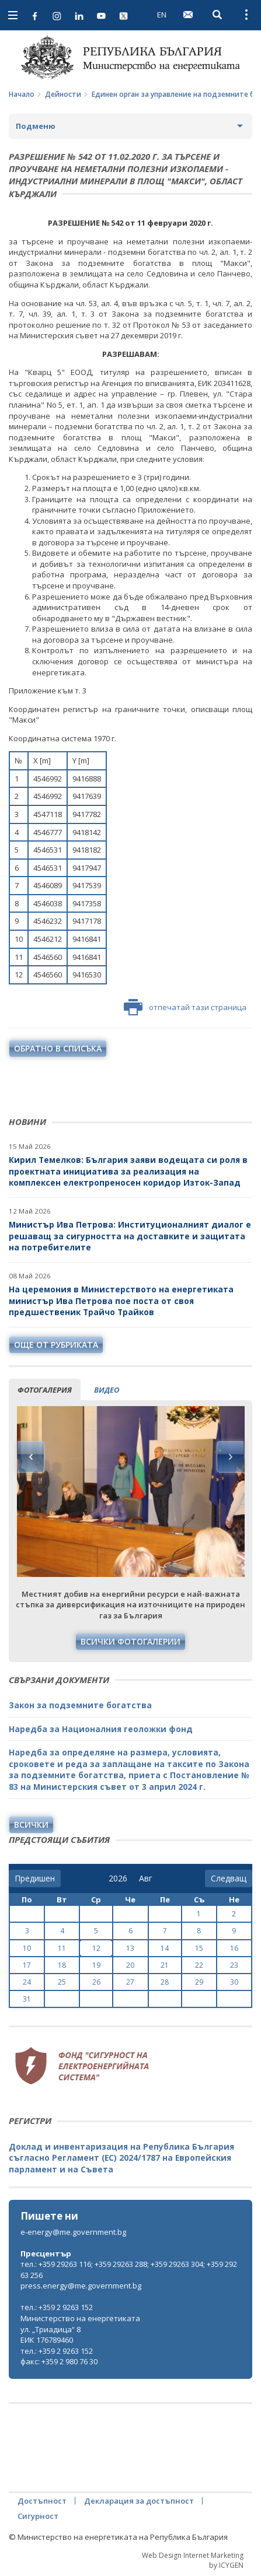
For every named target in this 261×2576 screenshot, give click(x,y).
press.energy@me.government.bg (80, 2285)
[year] (118, 1878)
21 (165, 1965)
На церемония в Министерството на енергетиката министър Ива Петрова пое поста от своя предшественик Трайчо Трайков (121, 1300)
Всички (31, 1824)
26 (96, 1982)
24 (27, 1982)
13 (130, 1948)
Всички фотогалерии (130, 1641)
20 (130, 1965)
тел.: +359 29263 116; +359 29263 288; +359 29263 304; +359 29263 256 (128, 2269)
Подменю (35, 126)
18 (62, 1965)
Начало (21, 94)
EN (161, 14)
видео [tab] (106, 1390)
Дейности (63, 94)
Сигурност (38, 2516)
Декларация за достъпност (139, 2501)
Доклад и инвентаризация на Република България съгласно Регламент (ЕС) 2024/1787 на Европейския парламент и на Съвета (121, 2158)
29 (199, 1982)
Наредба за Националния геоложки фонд (101, 1728)
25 (62, 1982)
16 (234, 1948)
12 (96, 1948)
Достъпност (42, 2501)
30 (234, 1982)
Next (230, 1457)
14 (165, 1948)
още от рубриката (56, 1344)
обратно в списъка (58, 1048)
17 (27, 1965)
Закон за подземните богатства (80, 1705)
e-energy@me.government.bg (73, 2232)
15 (199, 1948)
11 (62, 1948)
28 (165, 1982)
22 (199, 1965)
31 (27, 1999)
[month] (148, 1878)
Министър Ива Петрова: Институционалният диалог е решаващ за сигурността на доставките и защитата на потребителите (130, 1236)
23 (234, 1965)
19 (96, 1965)
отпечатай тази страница (185, 1007)
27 (130, 1982)
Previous (31, 1457)
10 (27, 1948)
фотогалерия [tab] (45, 1390)
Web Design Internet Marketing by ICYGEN (192, 2560)
